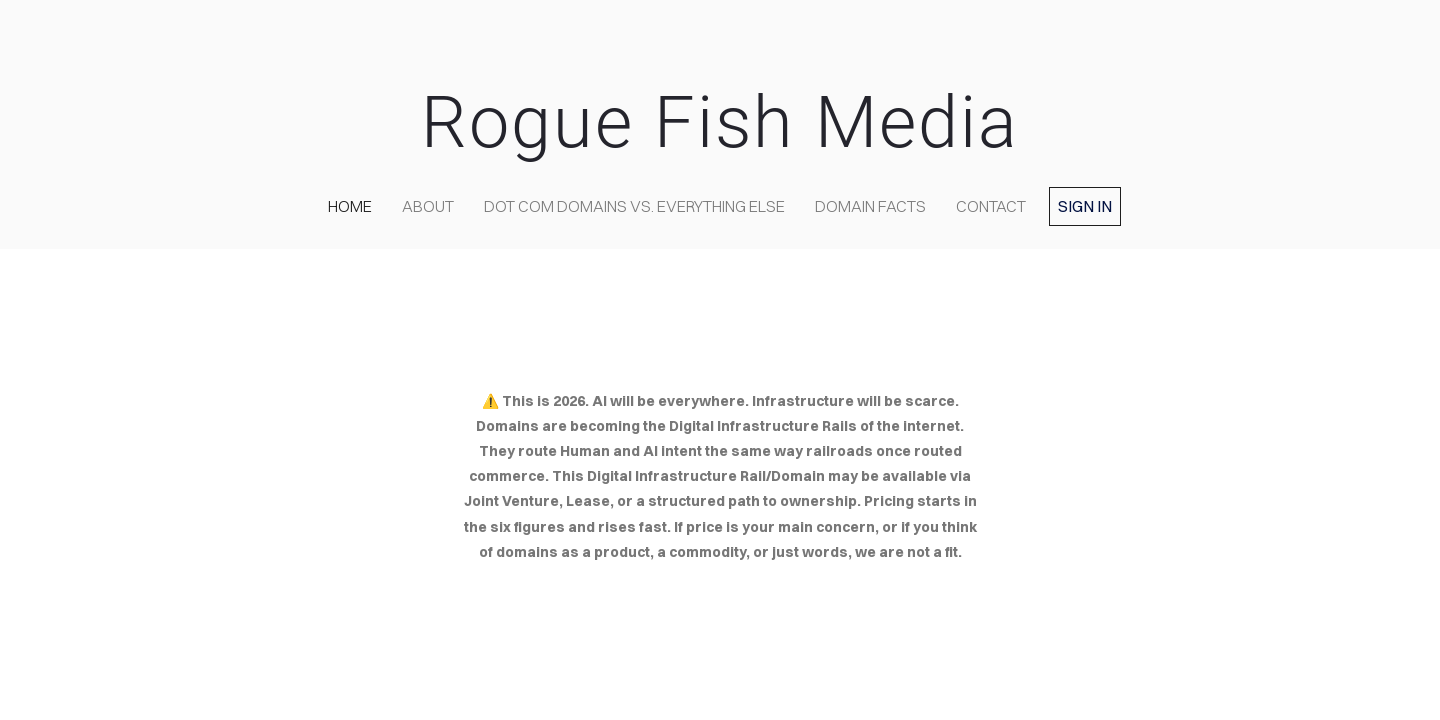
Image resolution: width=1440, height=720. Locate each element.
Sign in (1085, 206)
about (428, 206)
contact (991, 206)
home (350, 206)
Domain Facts (870, 206)
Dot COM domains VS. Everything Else (634, 206)
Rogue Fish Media (720, 122)
